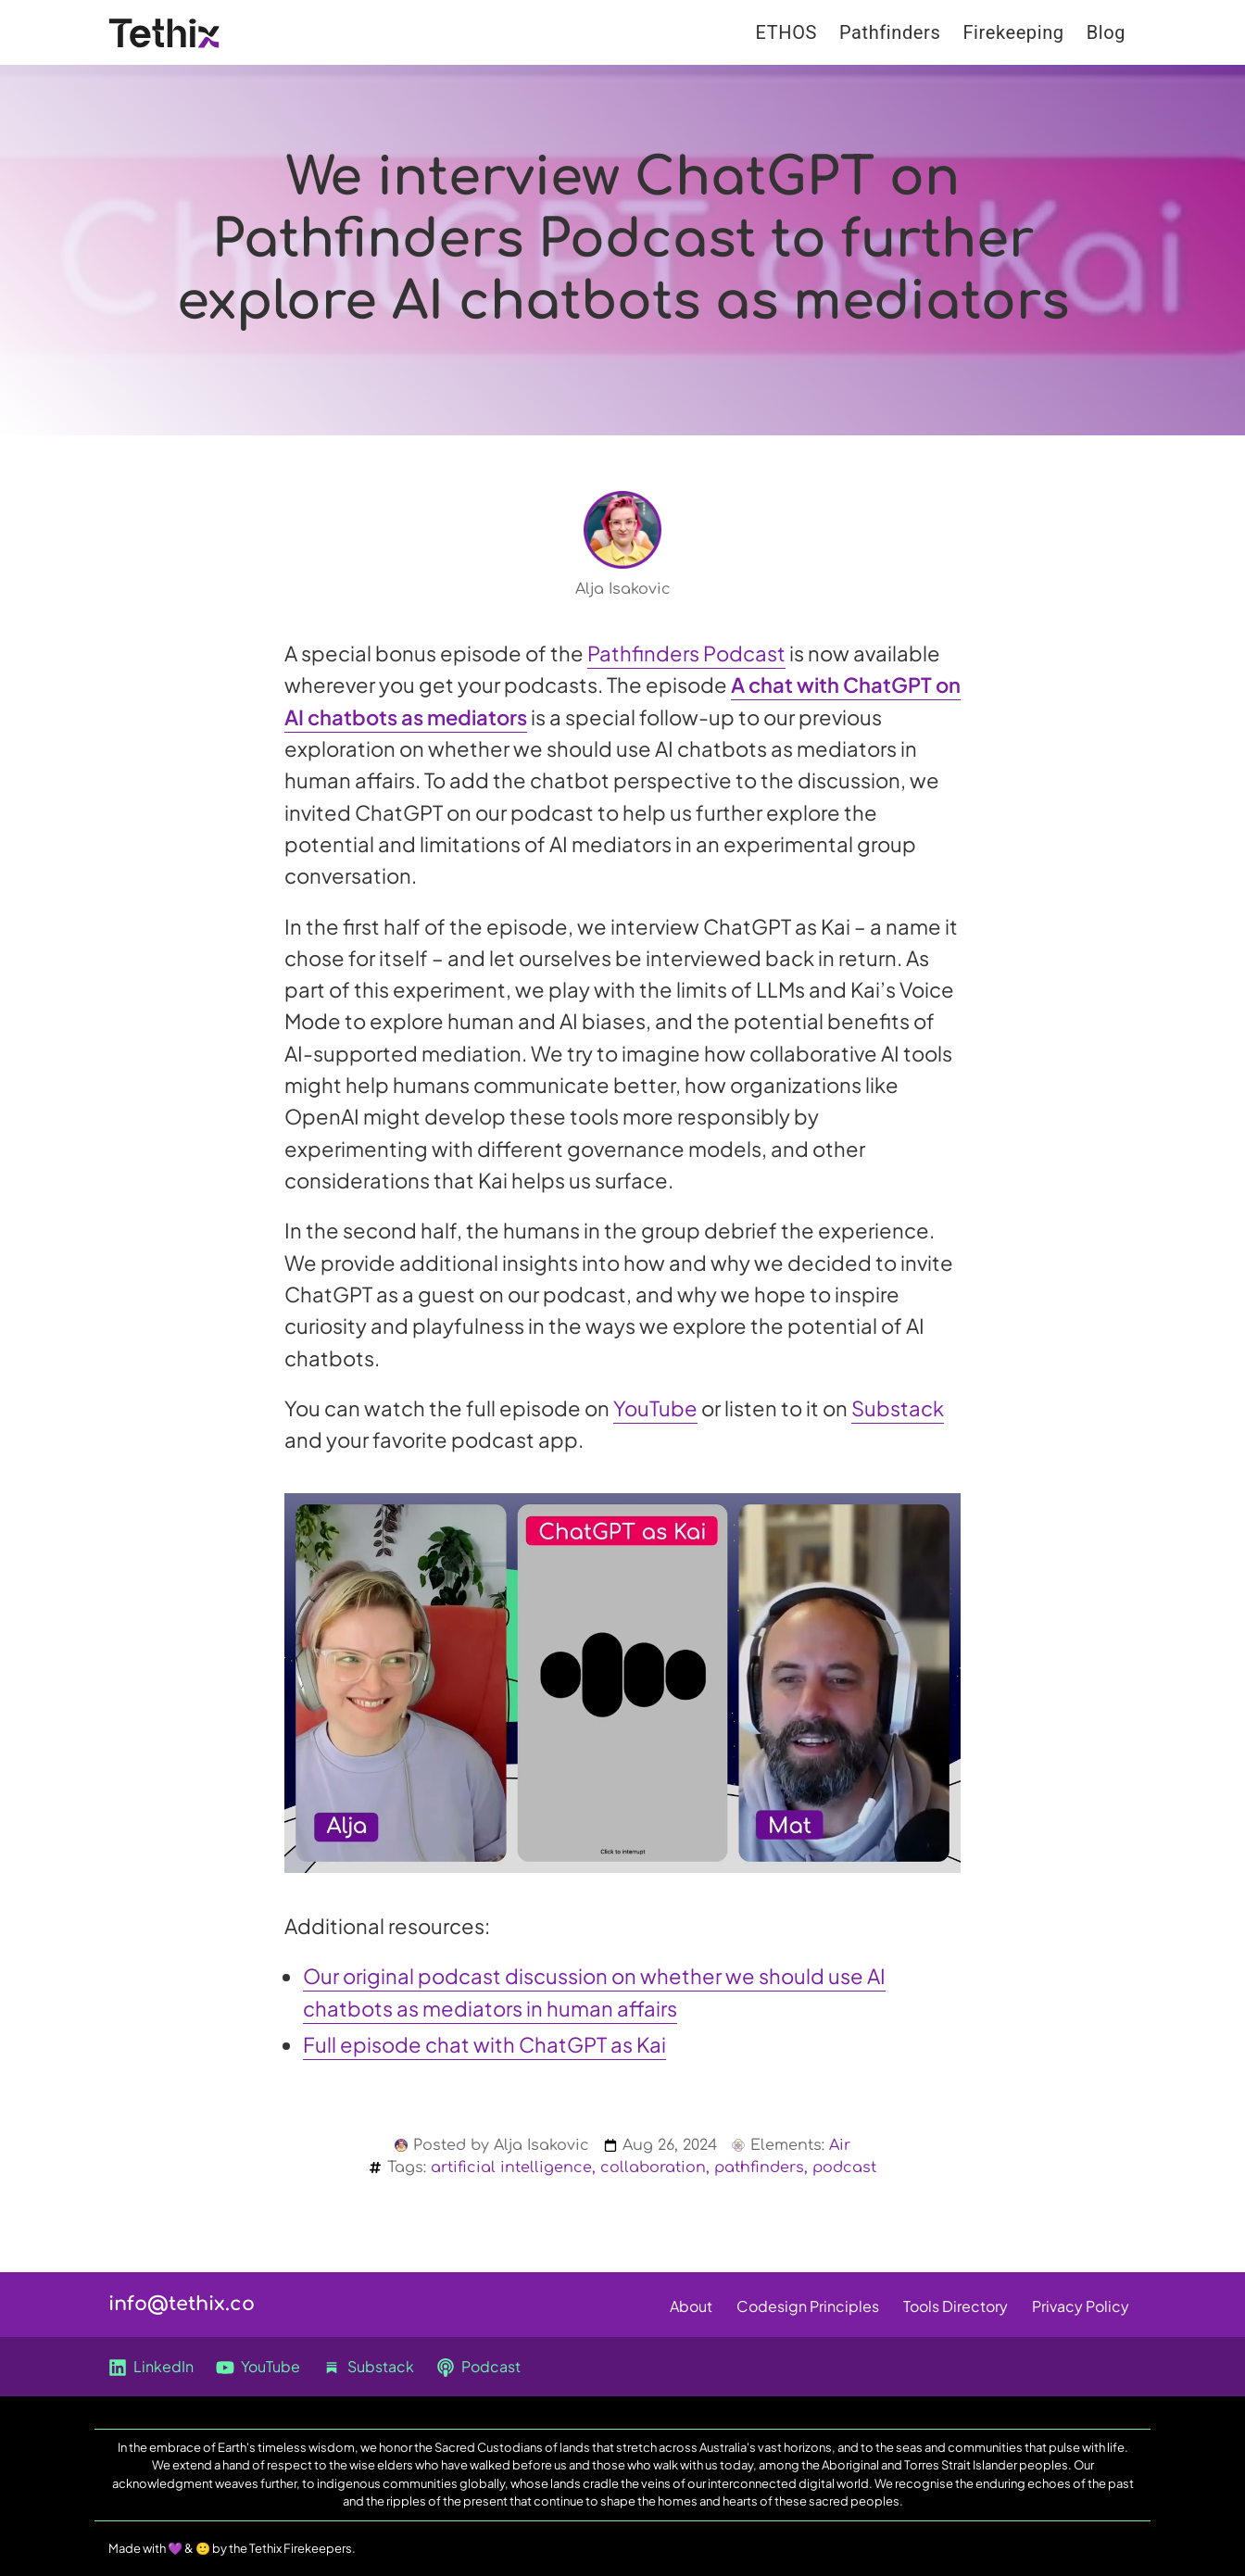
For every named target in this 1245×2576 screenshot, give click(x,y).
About (691, 2306)
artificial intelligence (511, 2167)
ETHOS (786, 32)
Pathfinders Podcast (686, 653)
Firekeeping (1012, 32)
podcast (844, 2167)
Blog (1106, 32)
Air (839, 2145)
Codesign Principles (807, 2306)
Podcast (478, 2367)
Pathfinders (889, 32)
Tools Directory (955, 2306)
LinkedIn (151, 2367)
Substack (897, 1408)
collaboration (653, 2167)
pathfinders (759, 2167)
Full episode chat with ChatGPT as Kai (484, 2044)
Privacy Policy (1080, 2306)
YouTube (655, 1408)
